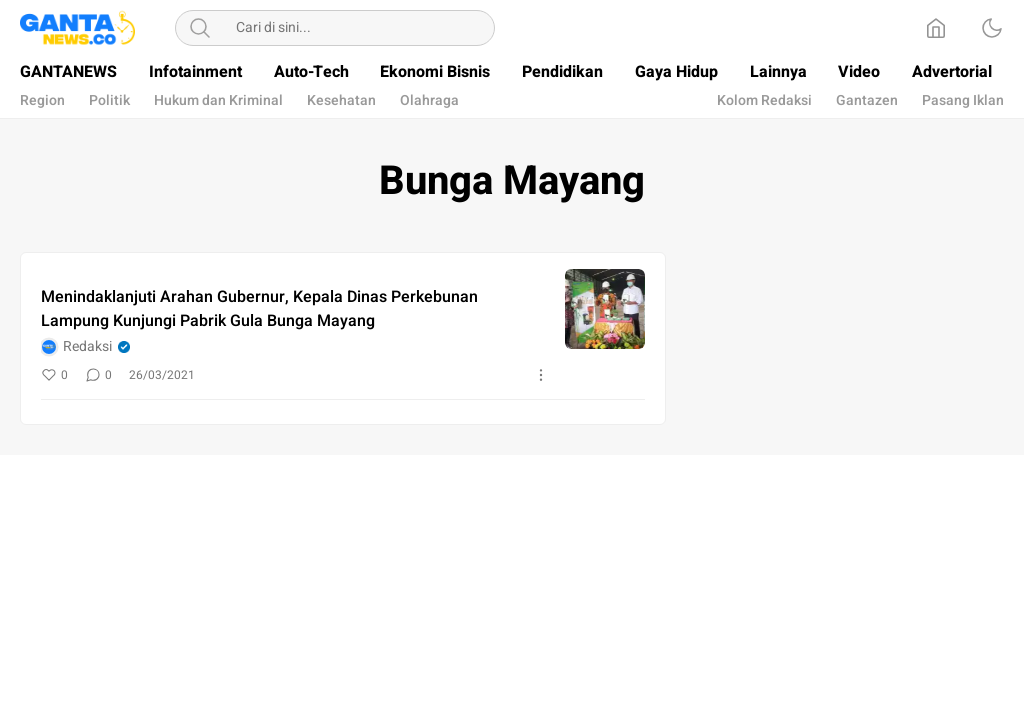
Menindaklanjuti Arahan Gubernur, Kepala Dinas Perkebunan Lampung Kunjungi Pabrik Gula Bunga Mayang (259, 309)
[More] (541, 375)
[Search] (200, 28)
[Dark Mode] (992, 28)
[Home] (936, 28)
